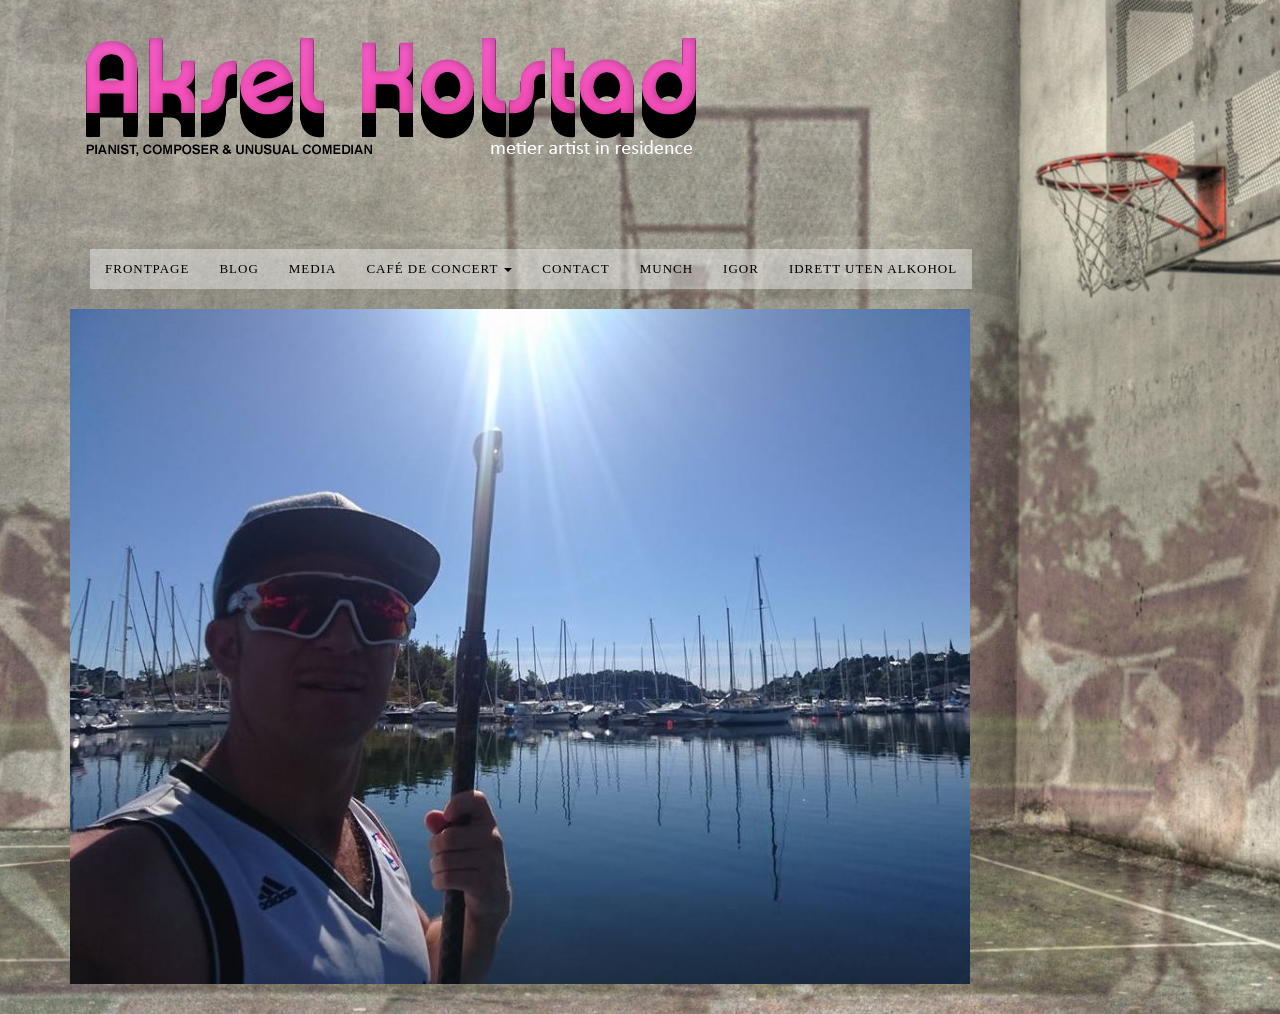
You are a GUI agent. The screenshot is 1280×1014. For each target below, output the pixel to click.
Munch (666, 268)
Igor (741, 268)
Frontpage (147, 268)
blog (238, 268)
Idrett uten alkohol (873, 268)
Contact (575, 268)
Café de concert (439, 268)
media (313, 268)
